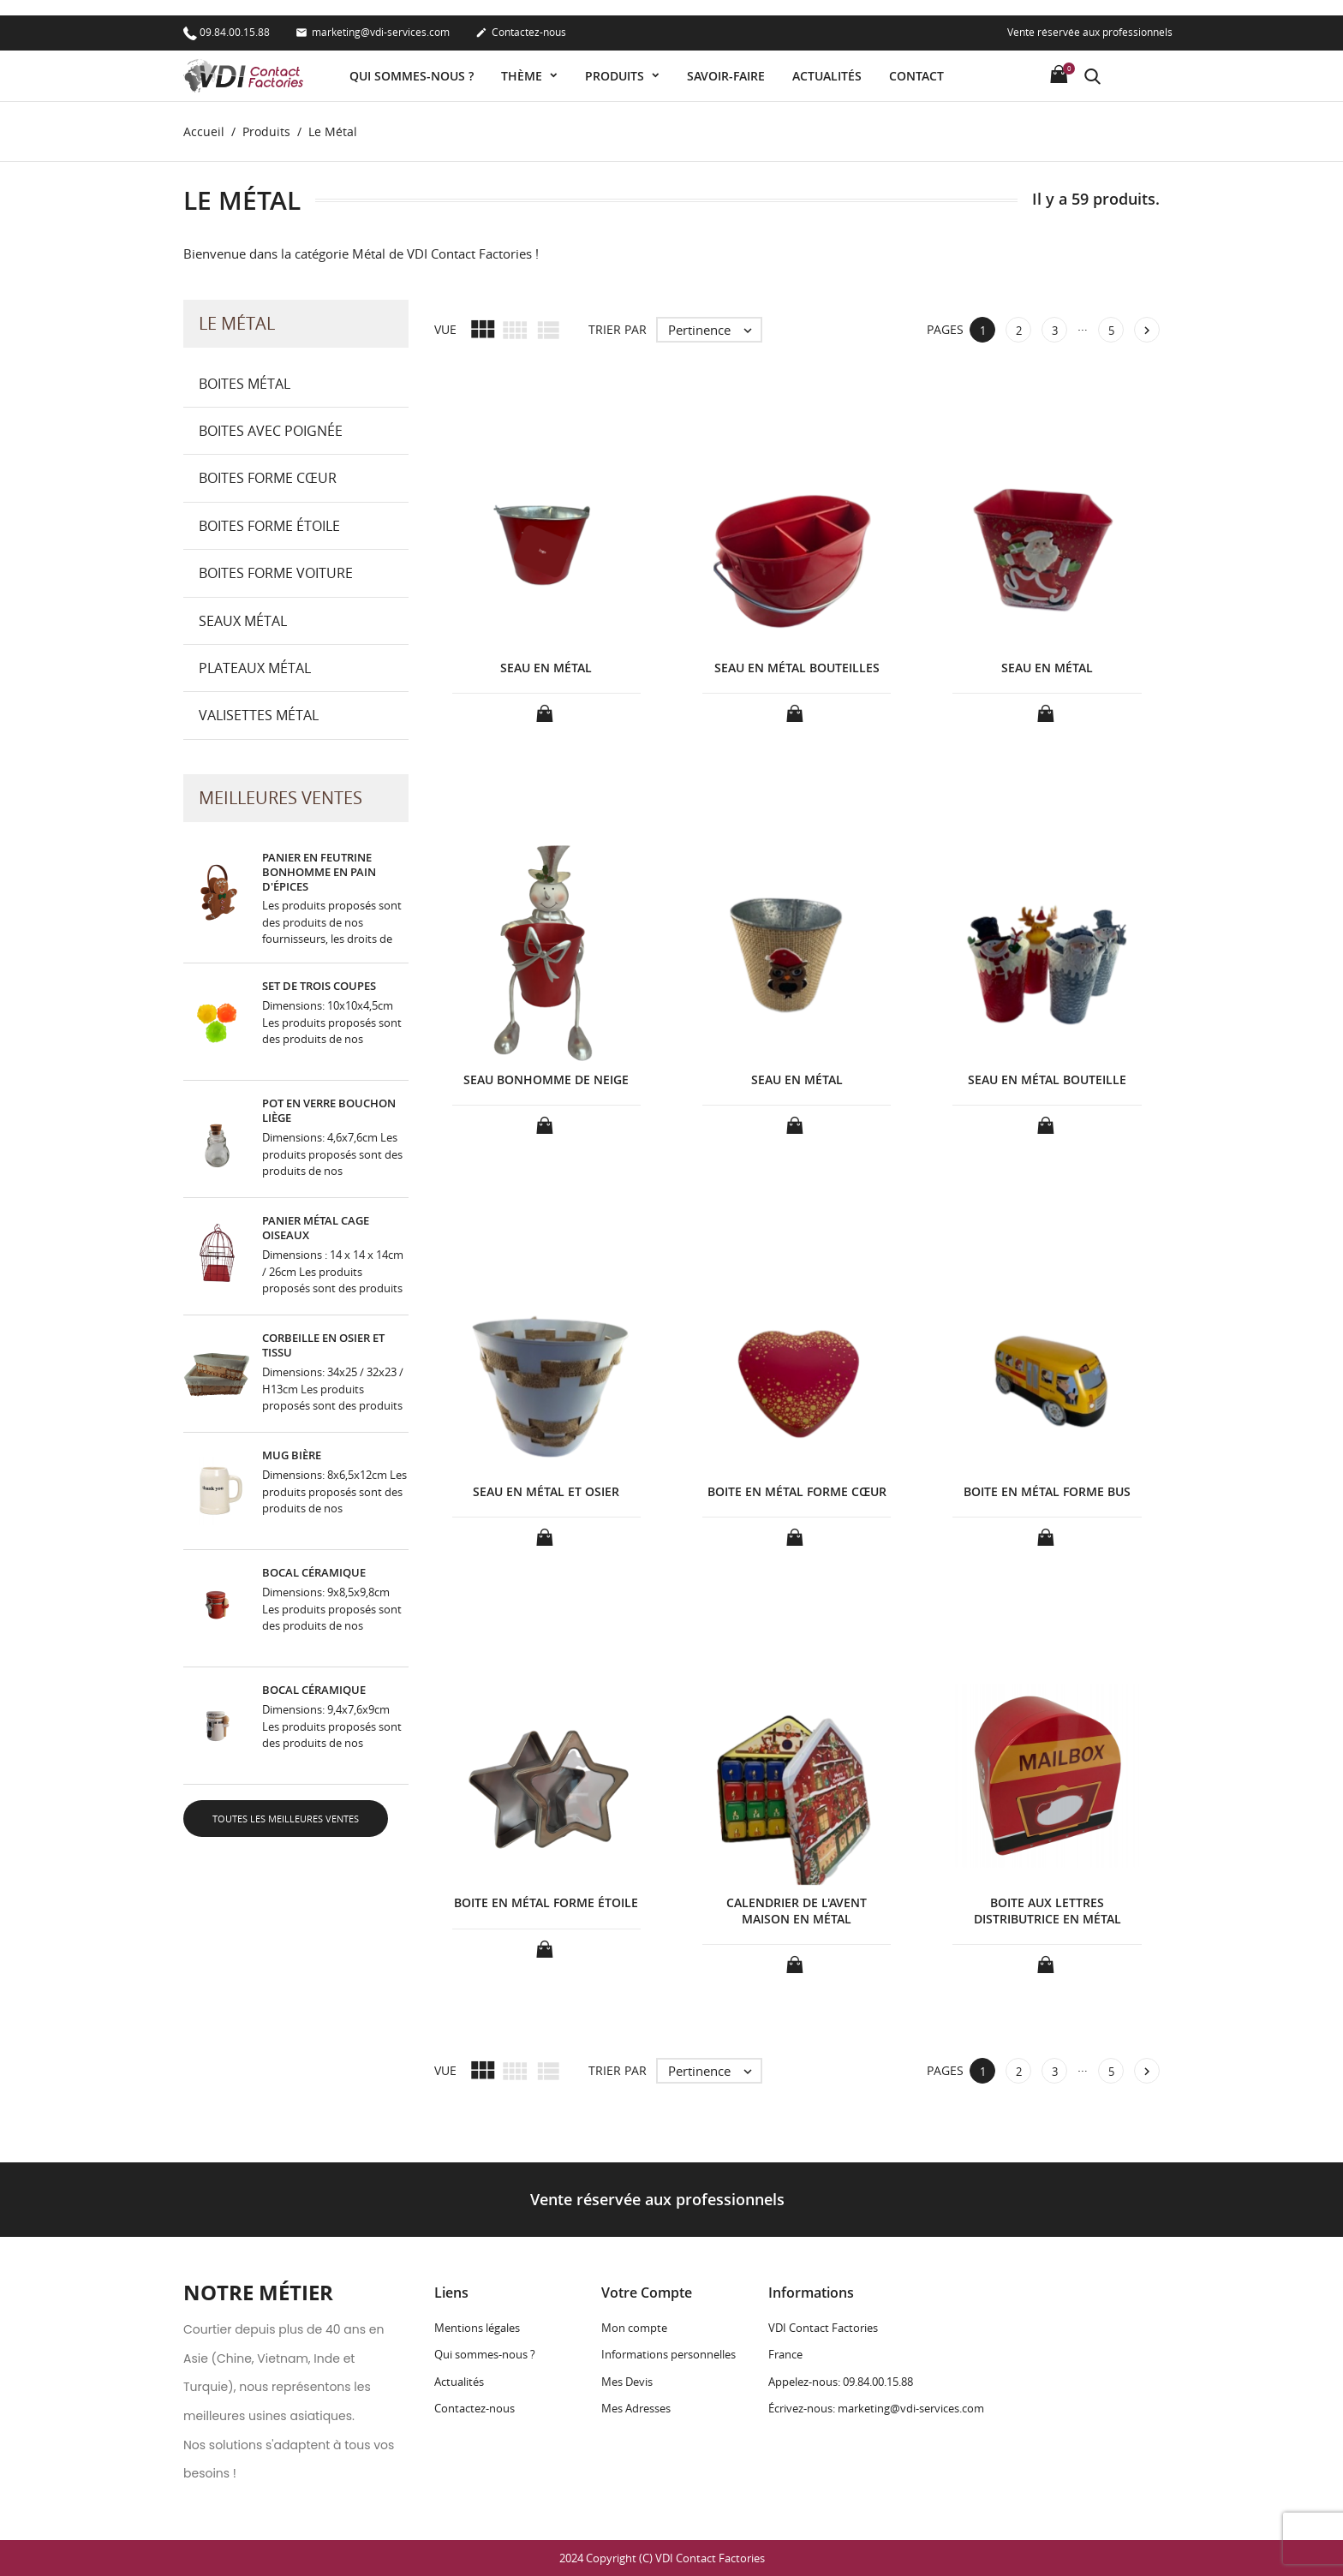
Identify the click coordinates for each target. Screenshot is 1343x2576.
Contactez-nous (520, 18)
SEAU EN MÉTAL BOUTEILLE (1047, 1079)
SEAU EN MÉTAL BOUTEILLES (797, 668)
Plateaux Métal (255, 668)
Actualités (827, 60)
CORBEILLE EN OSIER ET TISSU (323, 1346)
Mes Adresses (636, 2408)
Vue (445, 330)
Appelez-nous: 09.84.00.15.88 (840, 2381)
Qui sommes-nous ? (411, 60)
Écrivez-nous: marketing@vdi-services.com (876, 2408)
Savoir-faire (726, 60)
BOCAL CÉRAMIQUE (314, 1573)
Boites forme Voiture (276, 573)
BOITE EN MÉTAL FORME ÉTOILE (546, 1903)
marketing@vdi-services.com (372, 18)
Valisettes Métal (259, 716)
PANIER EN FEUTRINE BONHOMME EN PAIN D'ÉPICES (319, 872)
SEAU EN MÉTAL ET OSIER (546, 1491)
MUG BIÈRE (291, 1456)
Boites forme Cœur (268, 478)
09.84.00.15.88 (226, 18)
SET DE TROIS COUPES (319, 986)
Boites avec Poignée (271, 430)
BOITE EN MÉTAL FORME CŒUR (796, 1491)
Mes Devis (627, 2381)
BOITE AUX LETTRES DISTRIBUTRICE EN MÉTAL (1047, 1911)
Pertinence (714, 330)
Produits (616, 60)
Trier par (617, 330)
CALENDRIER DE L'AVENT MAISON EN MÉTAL (796, 1911)
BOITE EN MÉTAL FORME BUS (1047, 1491)
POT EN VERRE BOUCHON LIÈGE (329, 1111)
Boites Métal (244, 383)
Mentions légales (477, 2327)
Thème (523, 60)
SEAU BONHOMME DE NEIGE (546, 1079)
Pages (945, 330)
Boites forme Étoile (269, 525)
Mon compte (634, 2327)
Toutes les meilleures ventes (285, 1818)
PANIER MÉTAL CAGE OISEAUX (315, 1228)
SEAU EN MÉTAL (546, 668)
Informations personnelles (668, 2355)
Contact (916, 60)
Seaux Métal (243, 620)
